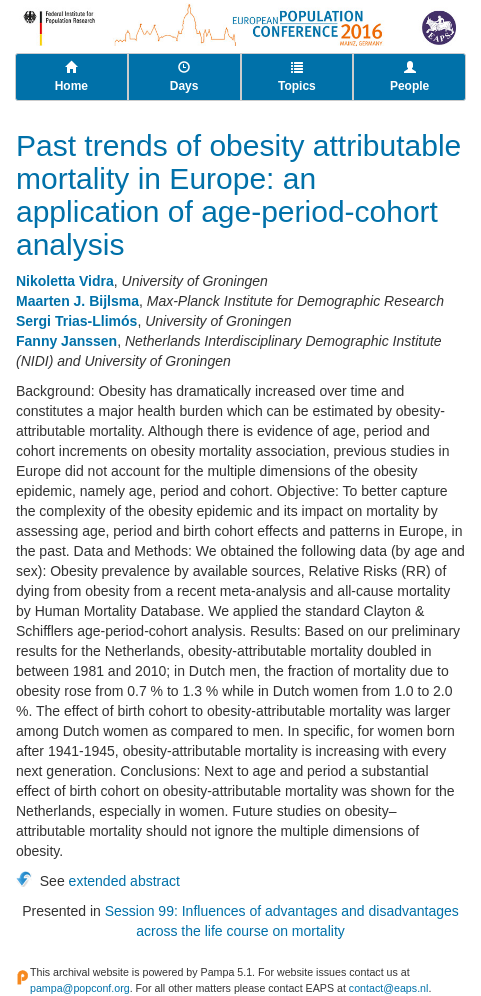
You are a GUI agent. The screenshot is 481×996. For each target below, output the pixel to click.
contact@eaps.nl (389, 988)
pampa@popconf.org (80, 988)
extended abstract (124, 881)
